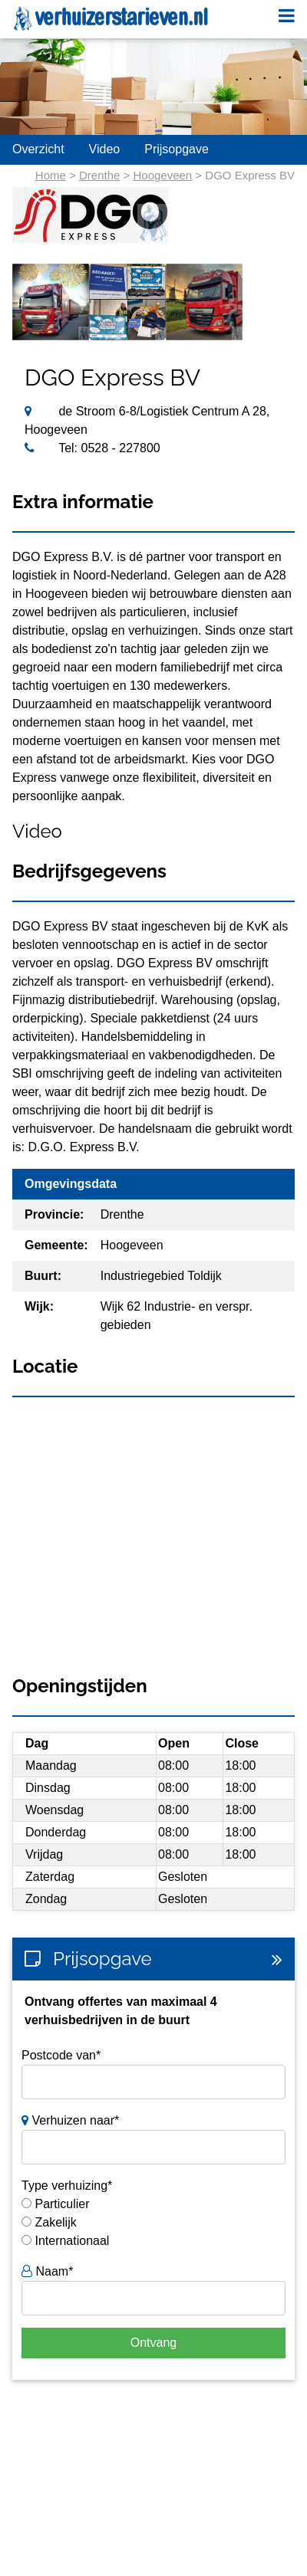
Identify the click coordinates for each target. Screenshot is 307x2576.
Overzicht (38, 149)
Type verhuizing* (66, 2185)
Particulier (62, 2203)
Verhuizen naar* (70, 2120)
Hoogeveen (162, 175)
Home (50, 175)
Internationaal (72, 2240)
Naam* (47, 2271)
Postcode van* (61, 2055)
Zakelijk (55, 2222)
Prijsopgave (176, 149)
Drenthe (99, 175)
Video (104, 149)
